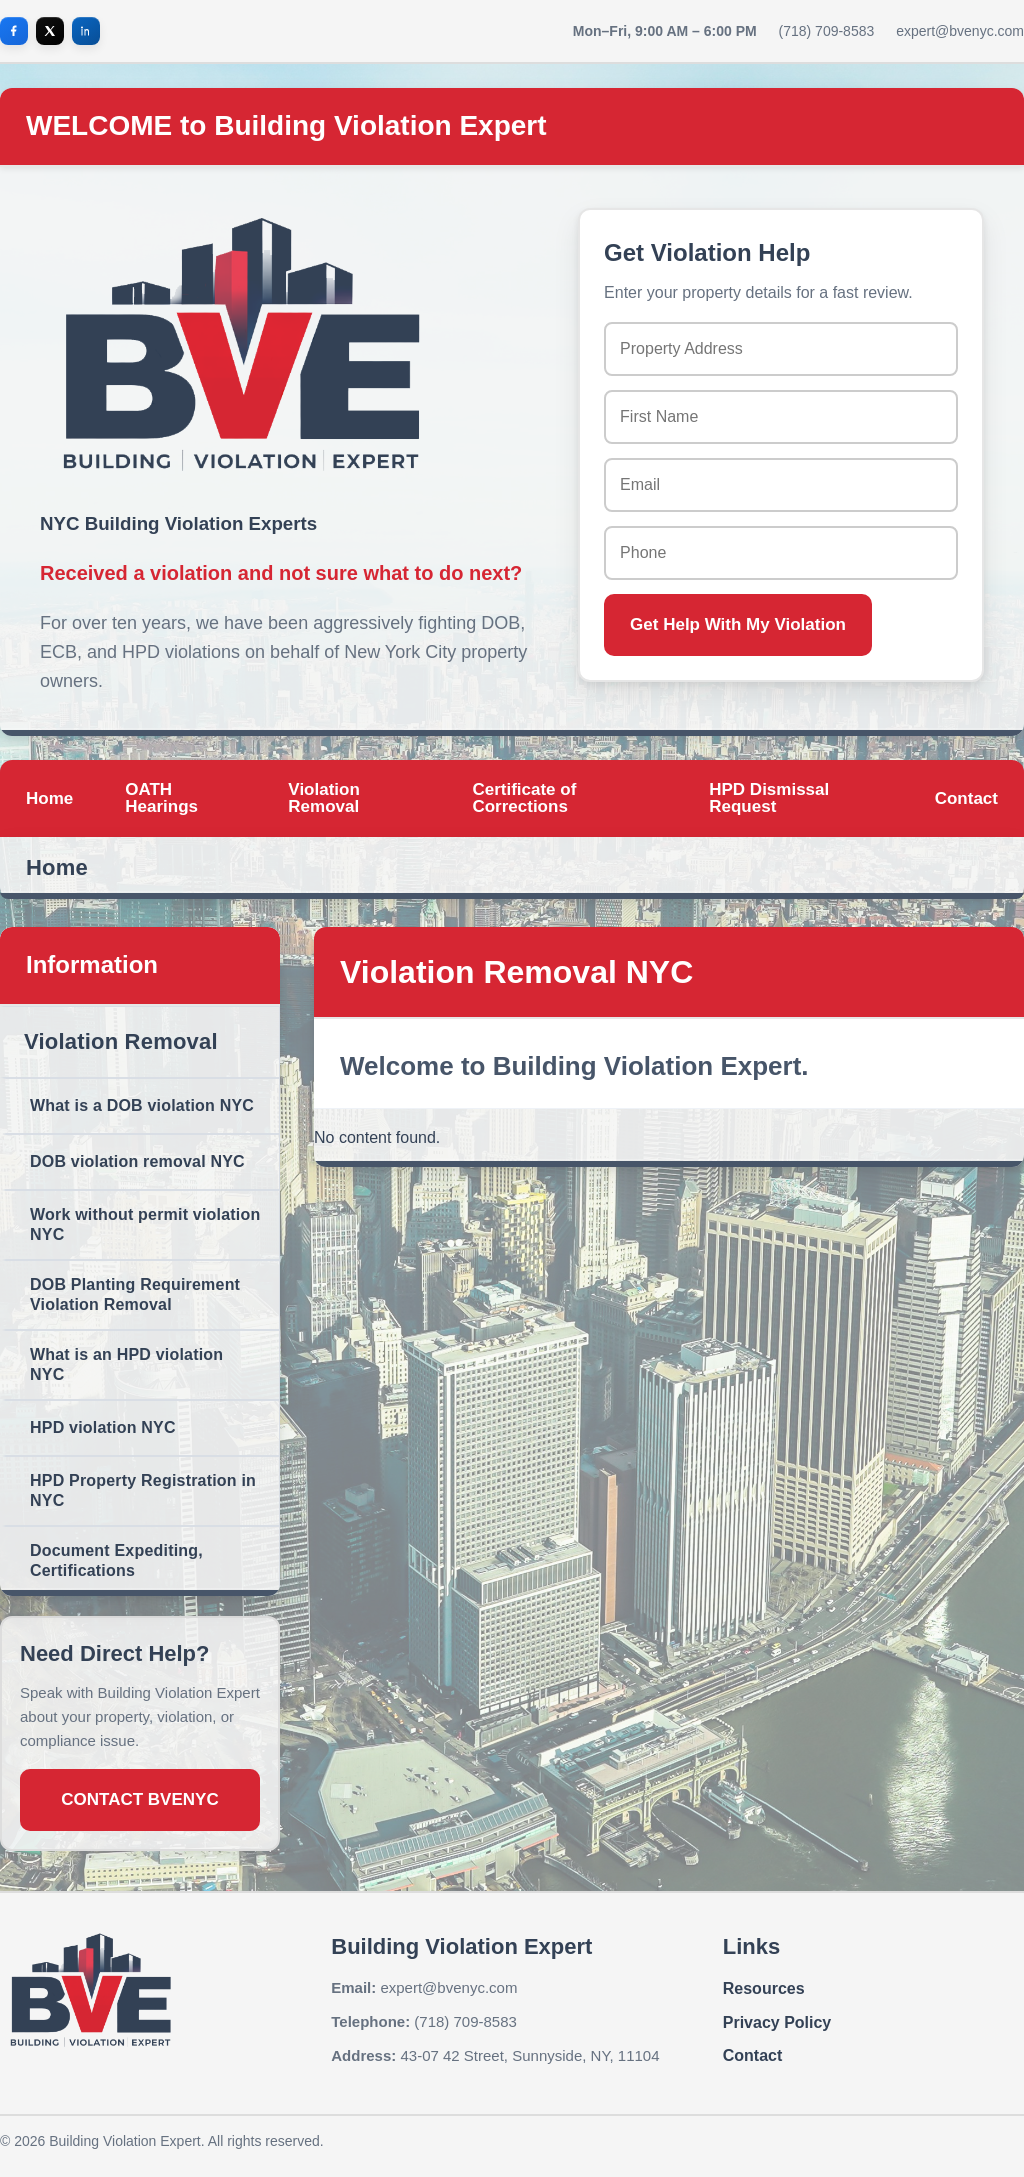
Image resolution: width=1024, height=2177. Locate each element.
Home (57, 867)
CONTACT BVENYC (139, 1799)
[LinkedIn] (86, 31)
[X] (50, 31)
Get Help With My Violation (738, 624)
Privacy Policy (777, 2022)
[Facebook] (14, 31)
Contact (753, 2055)
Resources (764, 1988)
